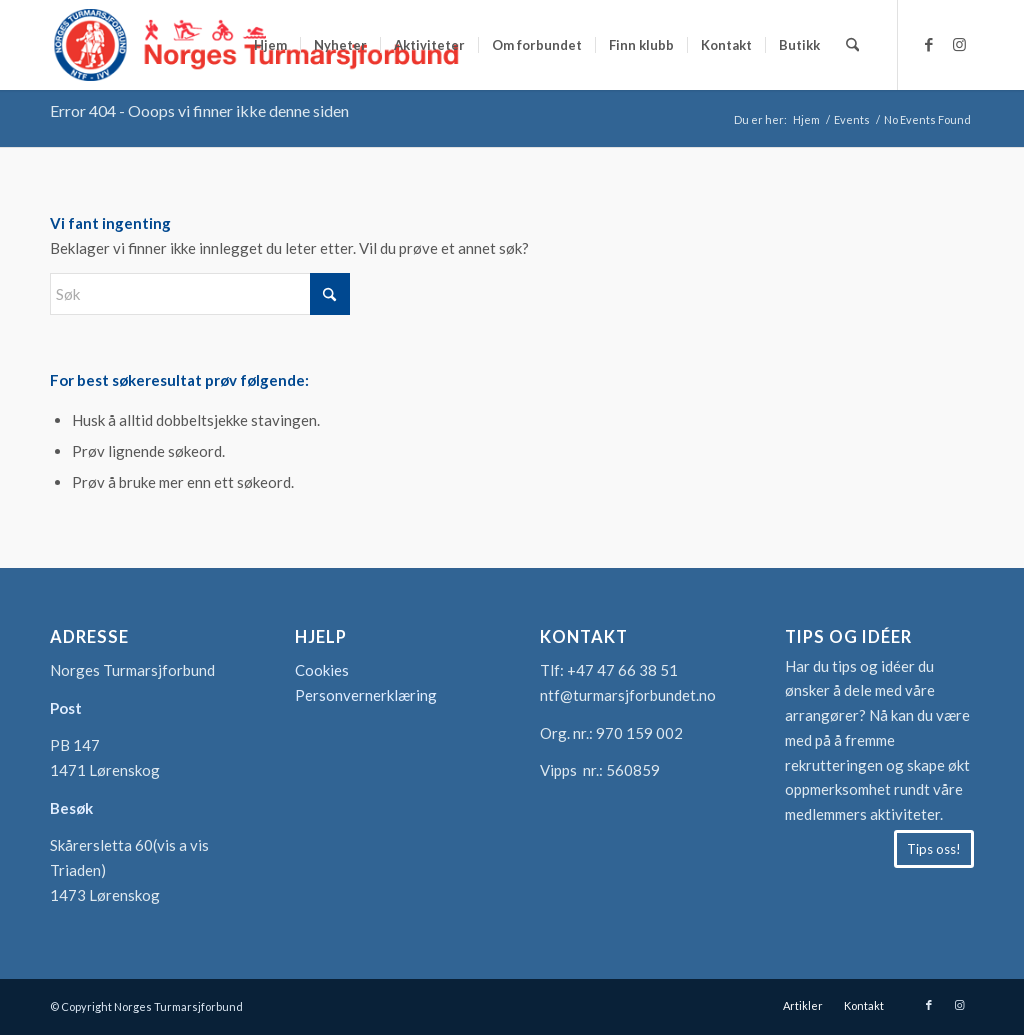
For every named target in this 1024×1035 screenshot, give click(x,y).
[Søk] (852, 45)
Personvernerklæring (366, 695)
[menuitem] (270, 45)
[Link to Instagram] (959, 44)
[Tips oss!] (934, 849)
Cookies (322, 670)
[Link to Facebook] (929, 44)
